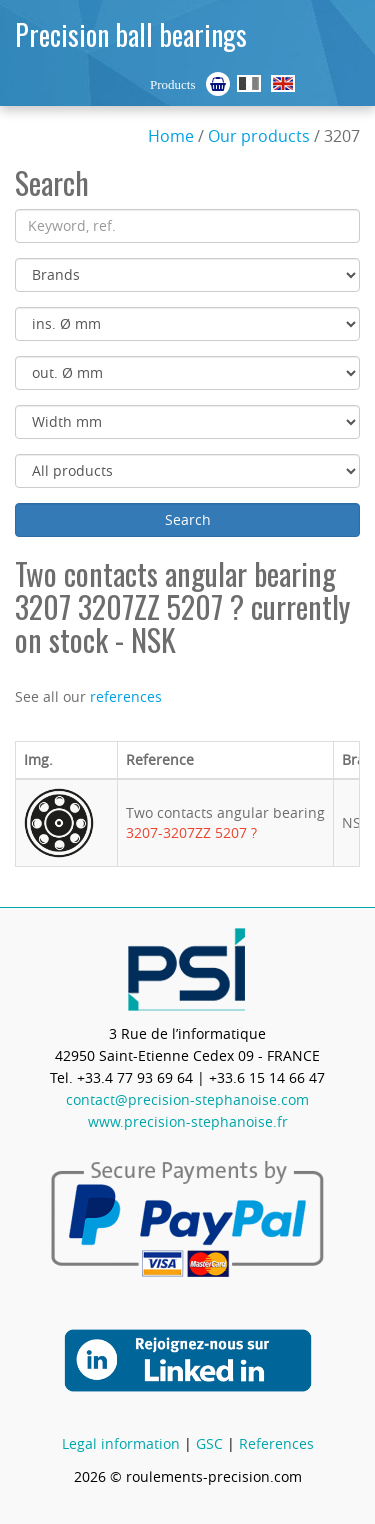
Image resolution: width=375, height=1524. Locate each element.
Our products (259, 136)
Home (171, 136)
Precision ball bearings (131, 34)
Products (173, 84)
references (126, 696)
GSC (209, 1443)
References (276, 1443)
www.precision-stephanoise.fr (188, 1121)
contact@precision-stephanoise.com (187, 1099)
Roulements (249, 83)
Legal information (121, 1443)
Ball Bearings (283, 83)
